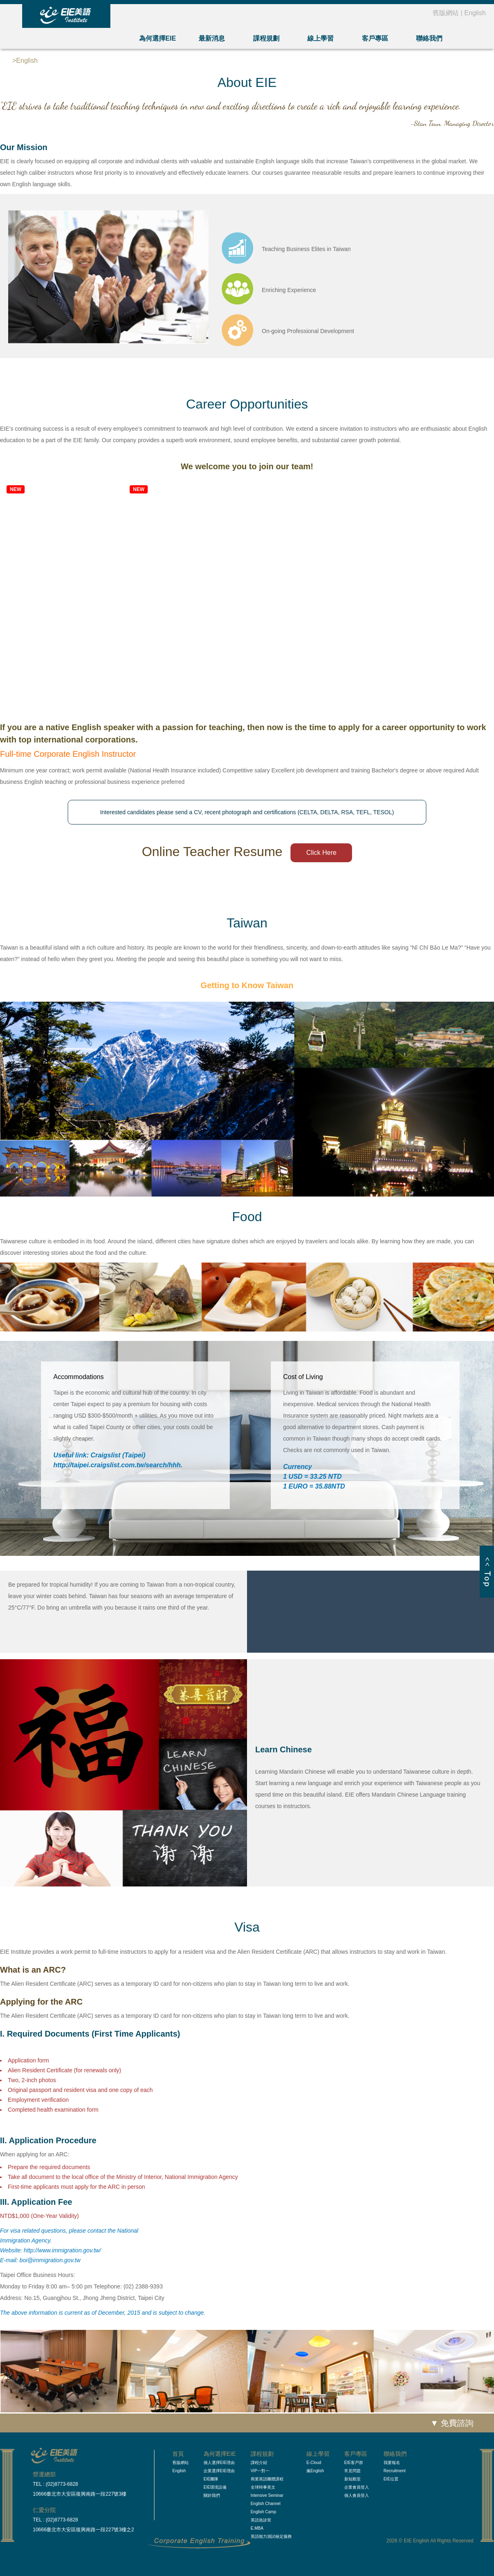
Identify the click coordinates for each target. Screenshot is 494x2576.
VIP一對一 (260, 2471)
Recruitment (395, 2471)
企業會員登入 (356, 2487)
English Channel (266, 2503)
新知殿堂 (352, 2479)
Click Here (321, 852)
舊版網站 (445, 12)
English (475, 12)
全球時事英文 (263, 2487)
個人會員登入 (356, 2495)
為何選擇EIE (157, 38)
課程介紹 (259, 2462)
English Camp (263, 2512)
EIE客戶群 (353, 2462)
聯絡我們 (429, 38)
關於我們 (212, 2495)
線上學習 (320, 38)
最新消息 (212, 38)
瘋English (315, 2471)
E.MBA (257, 2528)
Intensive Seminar (267, 2495)
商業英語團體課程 (267, 2479)
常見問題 (352, 2471)
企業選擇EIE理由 (219, 2471)
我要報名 (392, 2462)
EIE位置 (391, 2479)
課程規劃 (266, 38)
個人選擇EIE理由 (219, 2462)
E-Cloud (313, 2462)
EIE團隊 (211, 2479)
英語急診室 (261, 2520)
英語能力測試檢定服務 (271, 2536)
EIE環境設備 (215, 2487)
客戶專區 (375, 38)
